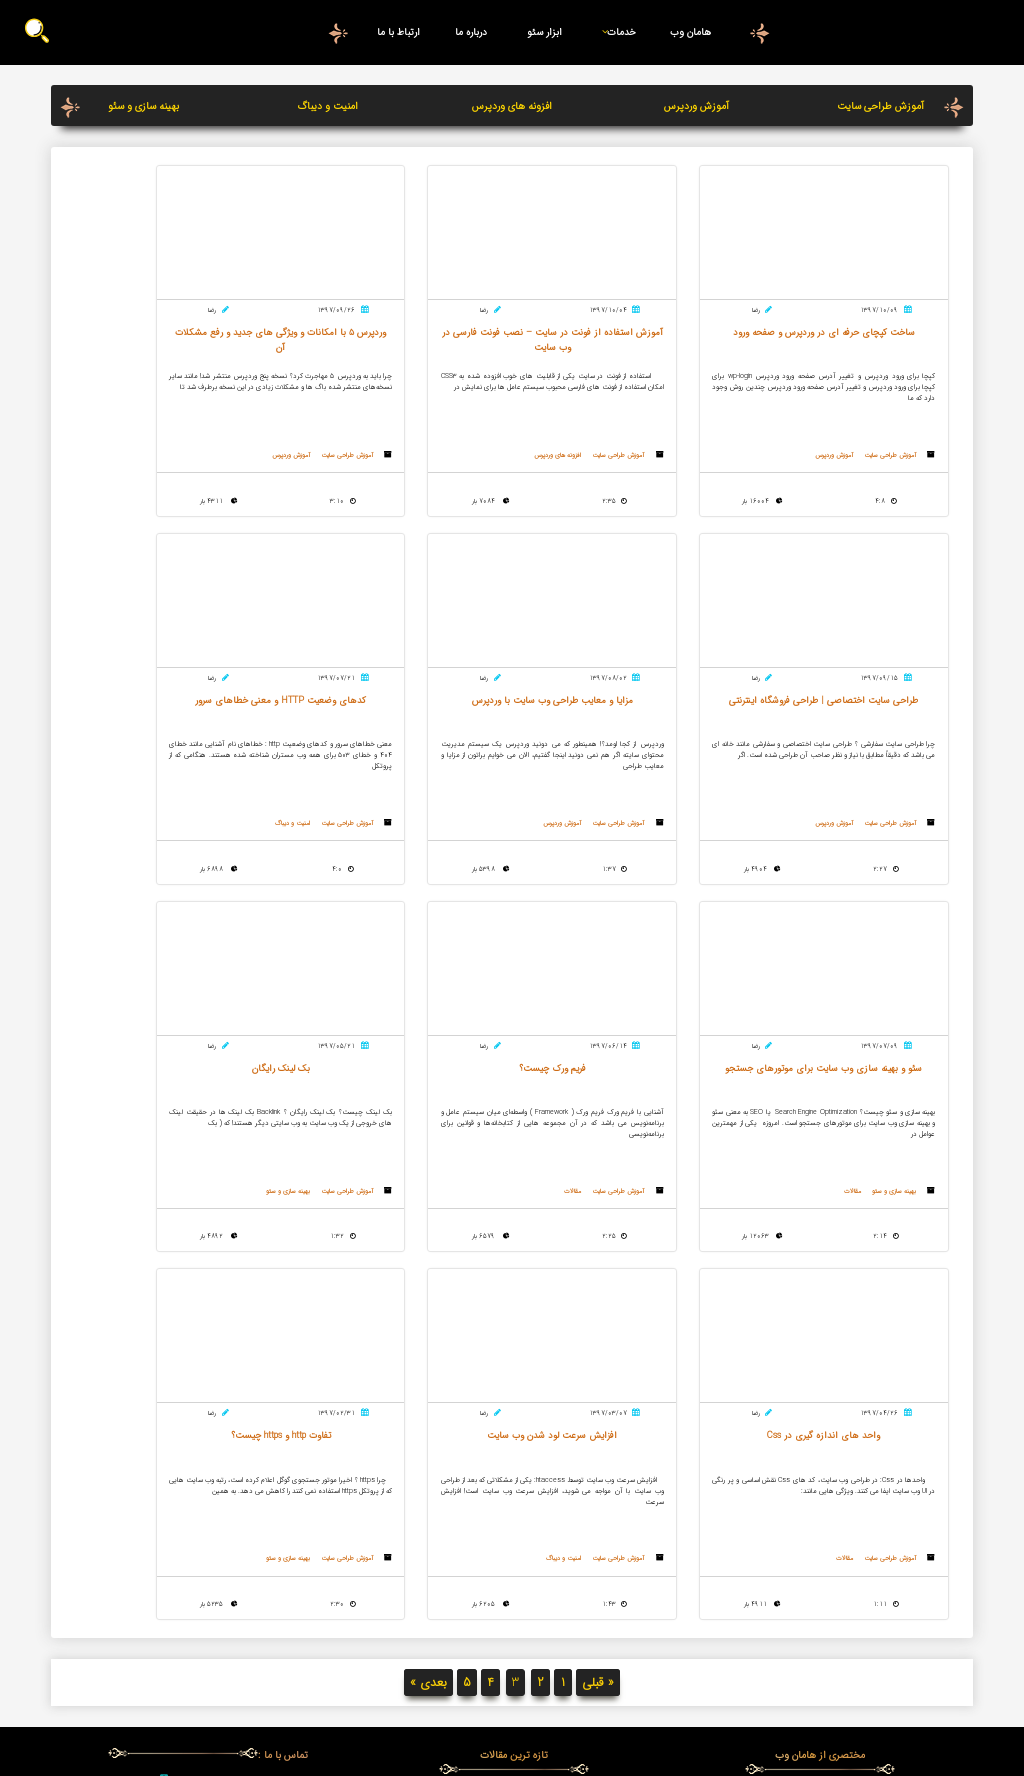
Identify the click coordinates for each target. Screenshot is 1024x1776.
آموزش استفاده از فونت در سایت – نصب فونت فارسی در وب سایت (513, 1497)
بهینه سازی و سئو (143, 106)
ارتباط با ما (398, 32)
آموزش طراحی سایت (880, 106)
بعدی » (428, 1343)
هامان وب (690, 32)
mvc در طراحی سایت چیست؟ (513, 1473)
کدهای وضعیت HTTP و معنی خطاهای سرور (513, 1601)
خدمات (615, 32)
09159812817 (222, 1488)
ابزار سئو (544, 32)
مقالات (393, 837)
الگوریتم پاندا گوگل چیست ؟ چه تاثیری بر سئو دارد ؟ (513, 1545)
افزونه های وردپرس (512, 106)
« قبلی (598, 1343)
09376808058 (222, 1467)
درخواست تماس (207, 1532)
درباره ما (471, 32)
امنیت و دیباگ (327, 106)
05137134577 (222, 1446)
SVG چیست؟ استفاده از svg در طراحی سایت (513, 1521)
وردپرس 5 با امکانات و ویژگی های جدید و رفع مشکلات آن (513, 1577)
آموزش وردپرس (696, 106)
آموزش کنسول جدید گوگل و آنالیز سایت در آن (514, 1457)
